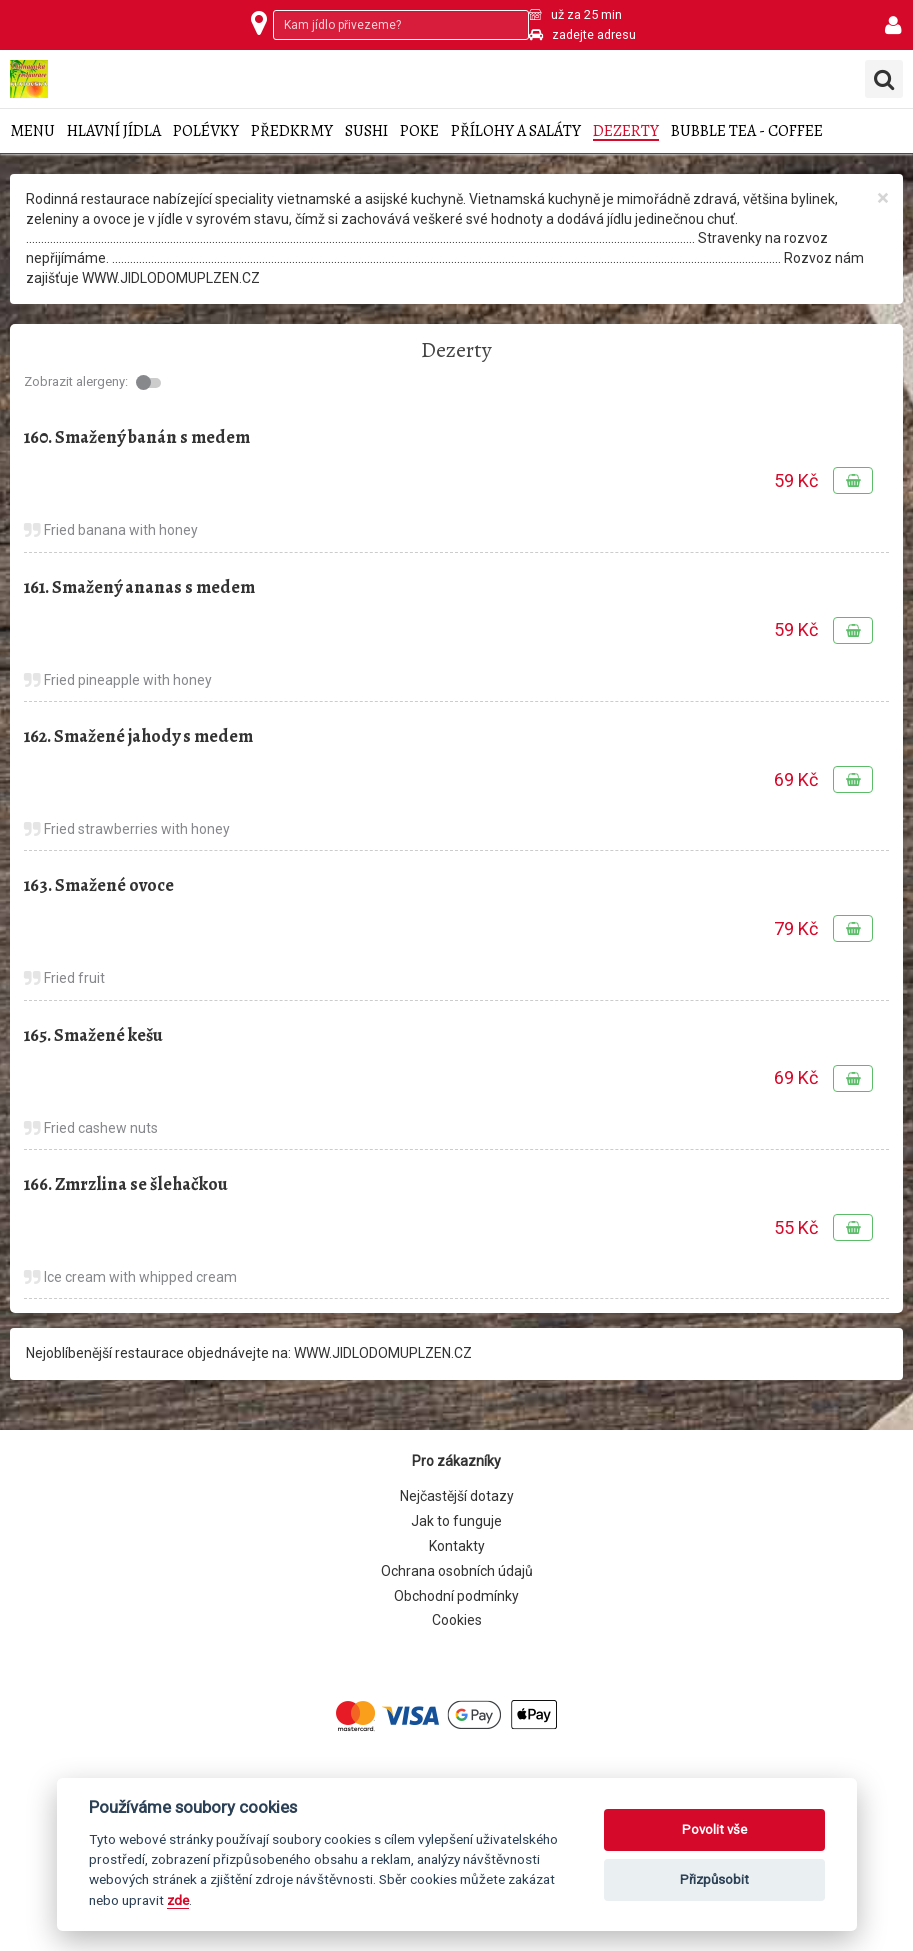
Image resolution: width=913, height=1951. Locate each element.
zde (178, 1900)
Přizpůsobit (714, 1879)
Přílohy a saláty (516, 131)
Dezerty (626, 131)
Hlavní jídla (114, 131)
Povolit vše (714, 1829)
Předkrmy (292, 131)
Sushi (366, 131)
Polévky (206, 131)
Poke (419, 131)
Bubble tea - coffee (747, 131)
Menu (32, 131)
